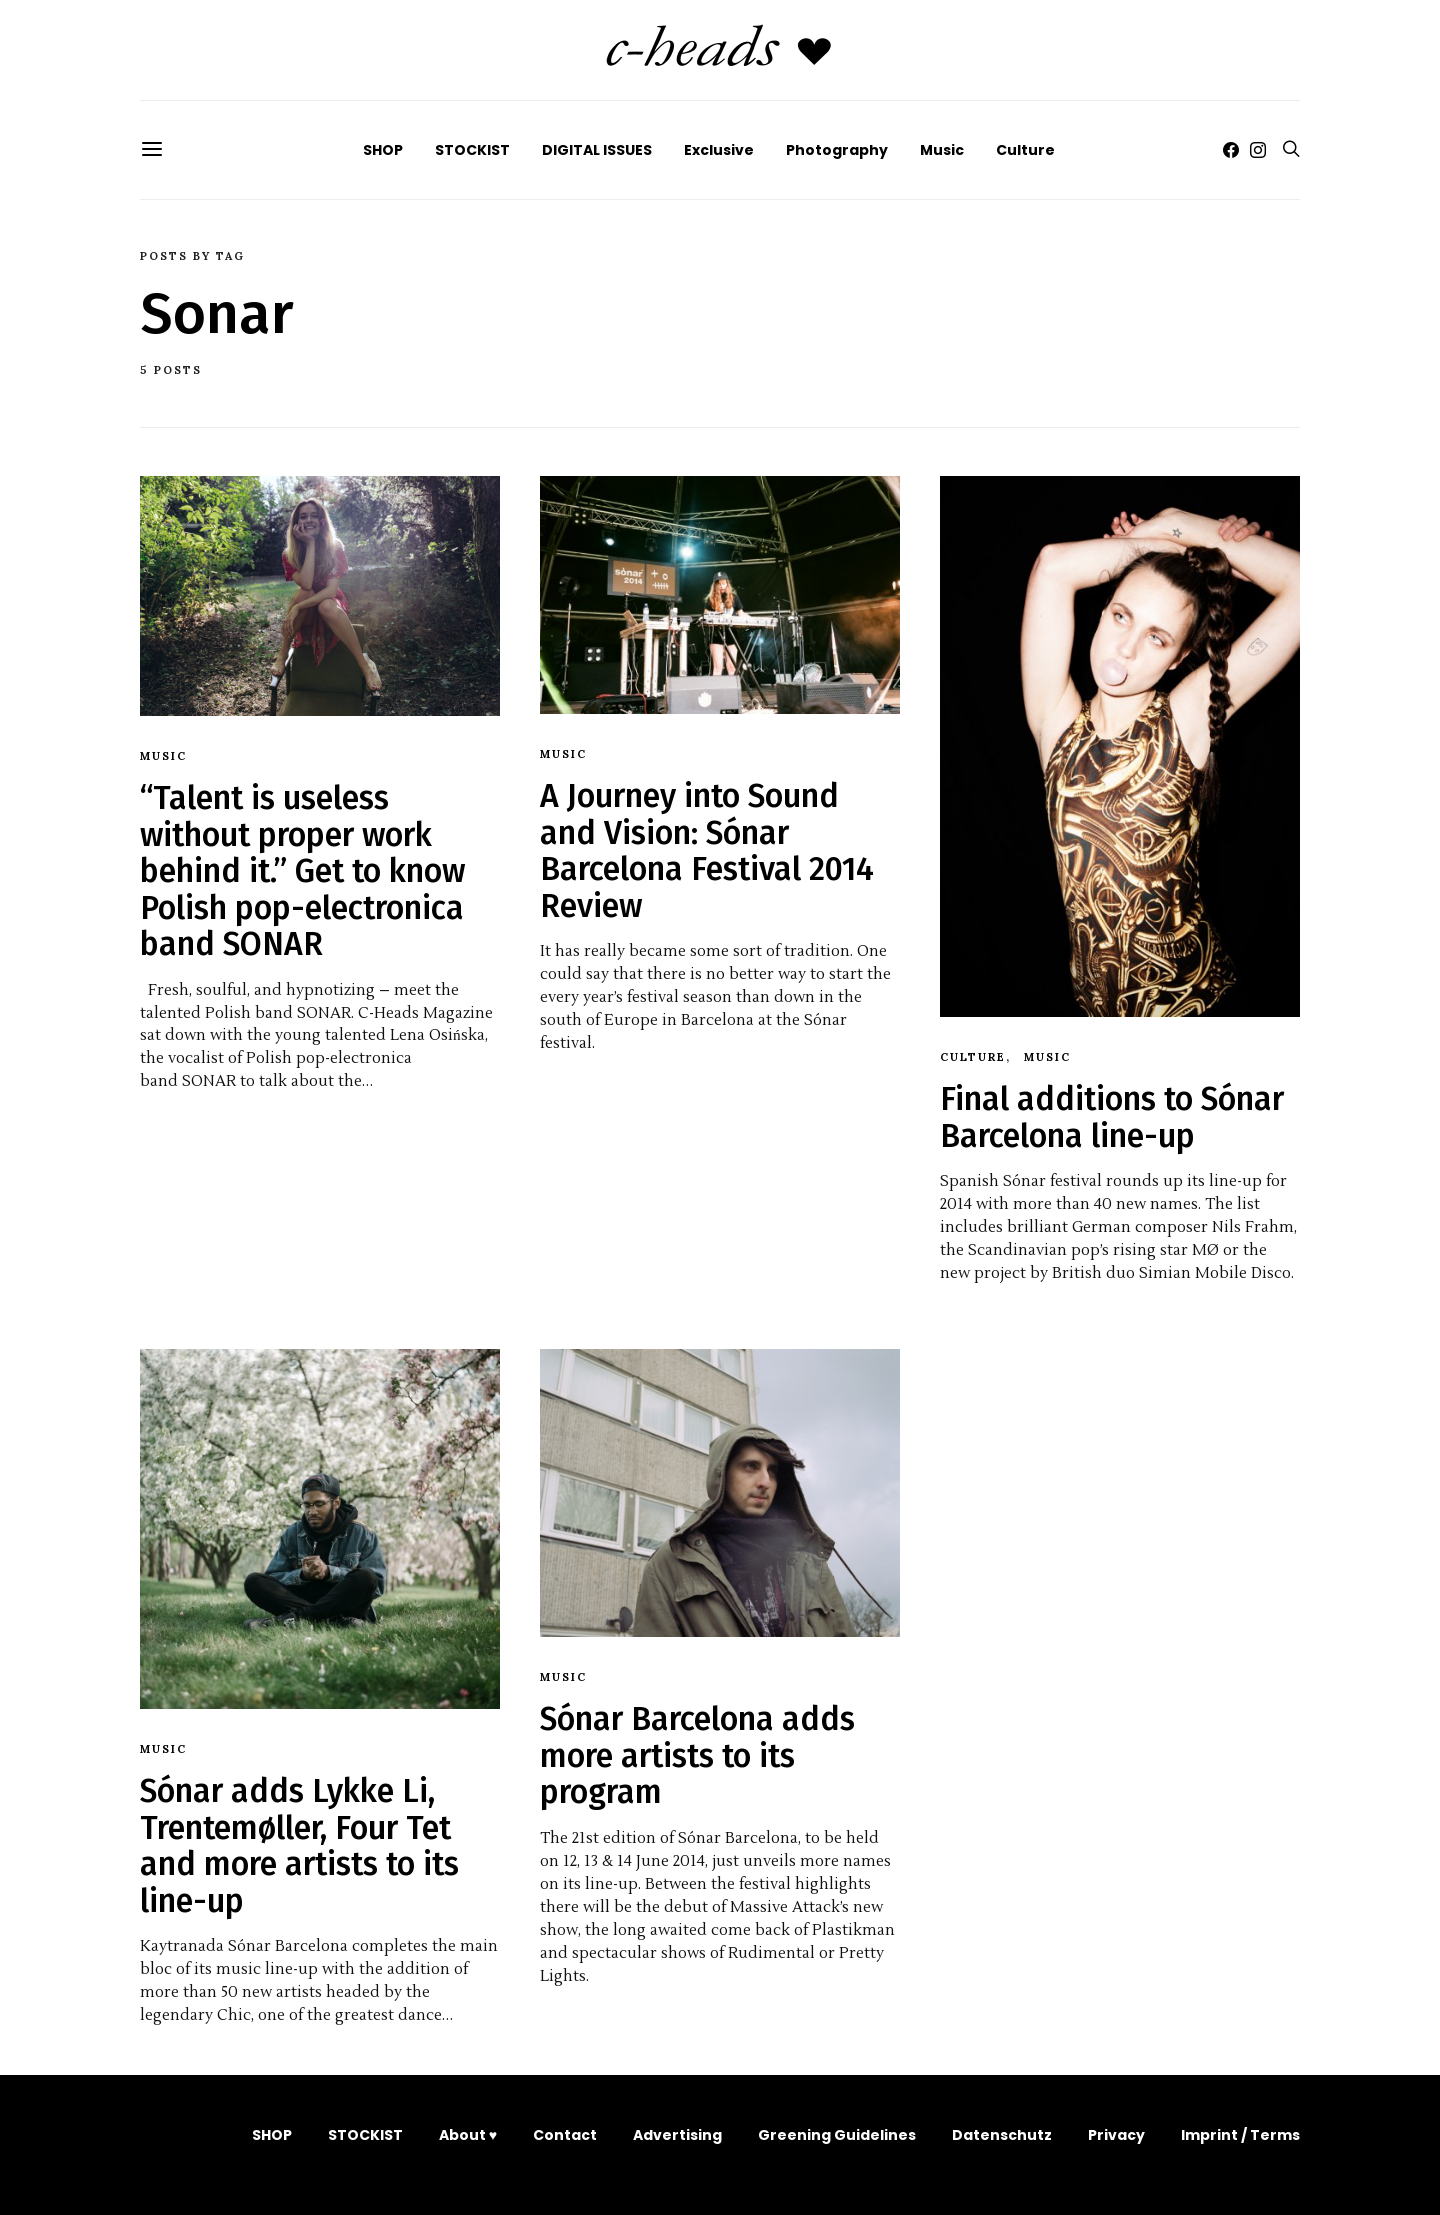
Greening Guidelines (837, 2135)
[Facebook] (1231, 150)
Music (942, 150)
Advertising (677, 2135)
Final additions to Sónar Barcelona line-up (1112, 1117)
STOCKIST (472, 150)
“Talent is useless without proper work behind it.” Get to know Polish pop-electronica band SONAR (302, 871)
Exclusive (719, 150)
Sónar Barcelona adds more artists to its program (697, 1755)
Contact (565, 2135)
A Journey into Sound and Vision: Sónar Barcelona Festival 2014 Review (707, 850)
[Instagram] (1258, 150)
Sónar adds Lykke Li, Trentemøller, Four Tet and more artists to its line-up (299, 1845)
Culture (1025, 150)
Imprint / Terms (1240, 2135)
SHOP (383, 150)
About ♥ (468, 2135)
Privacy (1116, 2135)
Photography (837, 150)
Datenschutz (1002, 2135)
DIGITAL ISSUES (597, 150)
